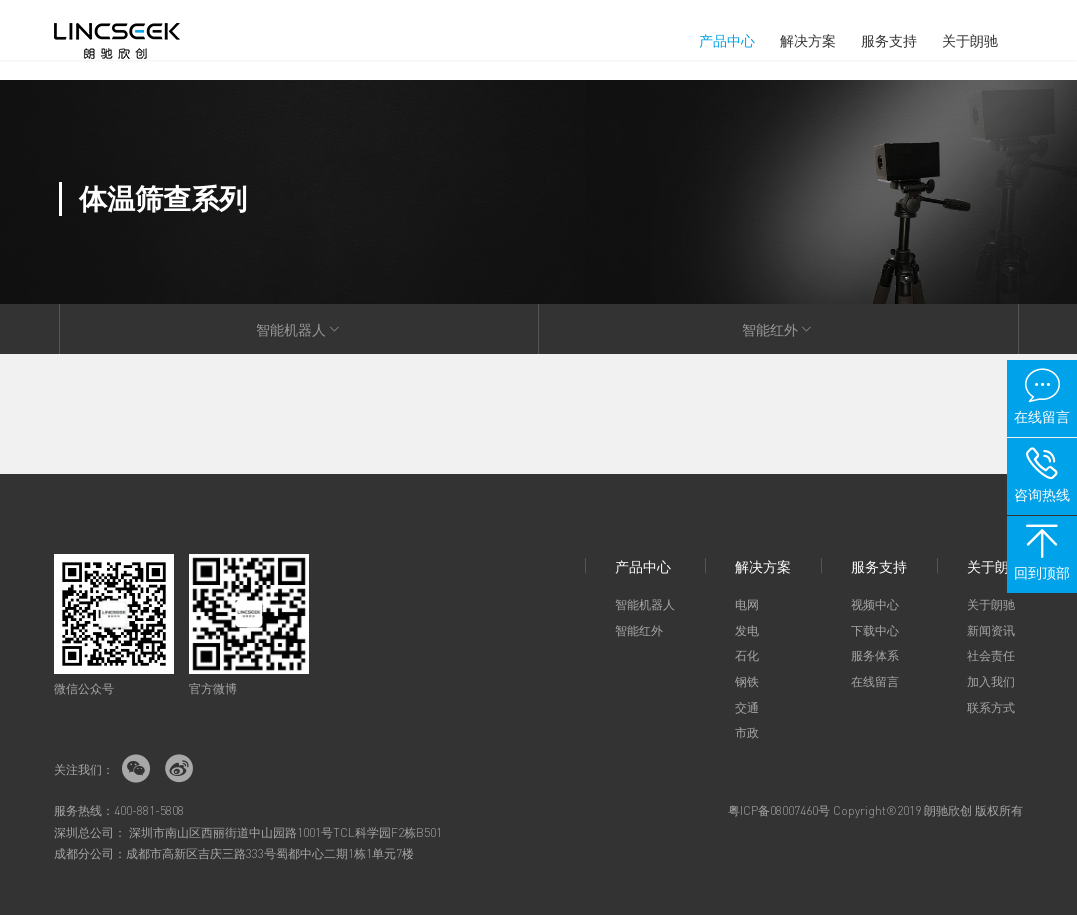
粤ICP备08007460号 (779, 810)
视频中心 (875, 604)
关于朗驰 (970, 40)
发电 (747, 630)
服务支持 (889, 40)
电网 (747, 604)
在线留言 (875, 681)
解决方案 (808, 40)
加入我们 (991, 681)
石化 (747, 655)
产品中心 (727, 40)
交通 (747, 707)
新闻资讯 (991, 630)
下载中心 (875, 630)
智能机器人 (299, 329)
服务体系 (875, 655)
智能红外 (778, 329)
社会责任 (991, 655)
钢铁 (747, 681)
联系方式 (991, 707)
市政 (747, 732)
